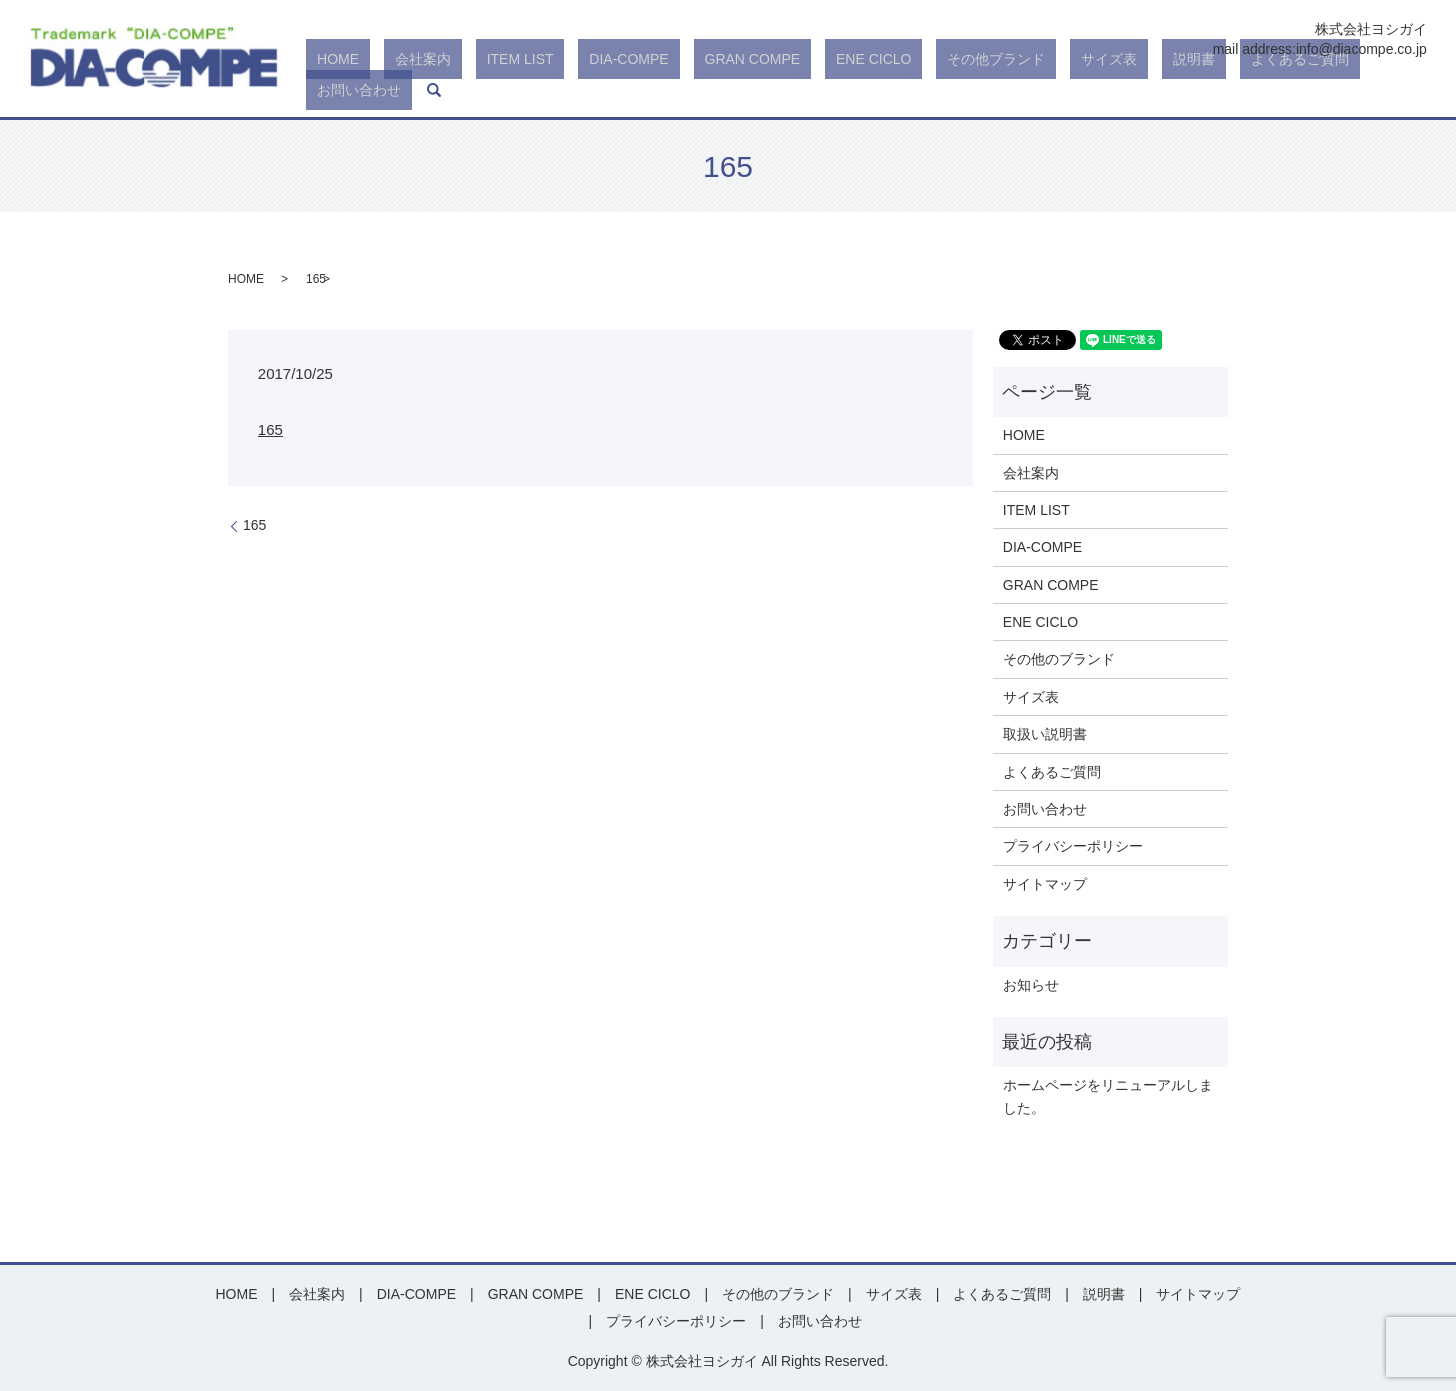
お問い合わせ (1348, 90)
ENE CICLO (903, 90)
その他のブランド (1059, 659)
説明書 (1159, 90)
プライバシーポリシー (1073, 846)
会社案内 (540, 90)
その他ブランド (1005, 90)
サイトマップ (1045, 884)
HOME (477, 90)
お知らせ (1031, 985)
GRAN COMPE (805, 90)
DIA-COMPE (702, 90)
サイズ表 (1096, 90)
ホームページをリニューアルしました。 (1108, 1096)
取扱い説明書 (1045, 734)
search (1412, 90)
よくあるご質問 (1243, 90)
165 (270, 429)
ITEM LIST (615, 90)
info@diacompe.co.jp (1361, 49)
